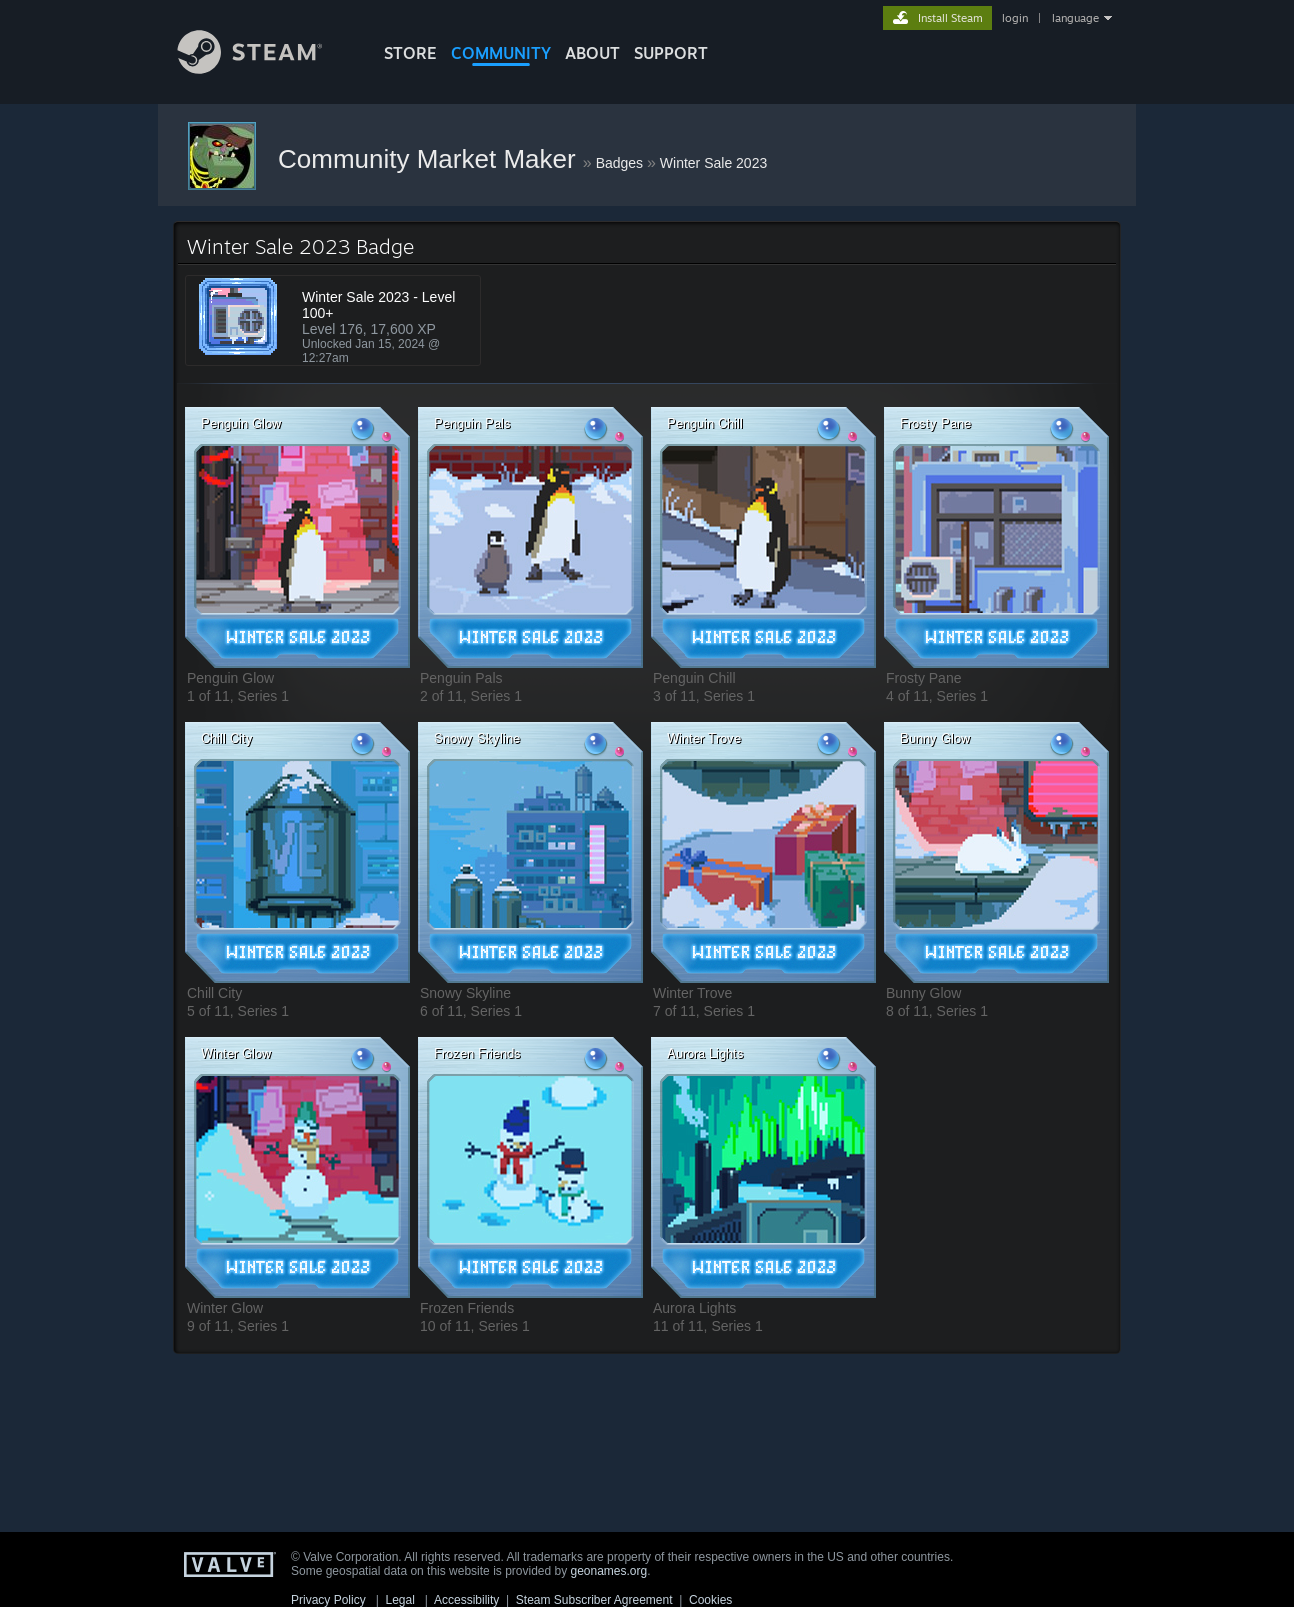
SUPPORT (671, 53)
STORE (410, 53)
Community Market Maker (430, 159)
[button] (297, 537)
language (1075, 18)
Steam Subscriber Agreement (594, 1600)
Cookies (710, 1600)
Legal (399, 1600)
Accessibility (466, 1600)
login (1015, 18)
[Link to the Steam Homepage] (265, 68)
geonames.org (609, 1571)
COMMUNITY (501, 53)
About (592, 53)
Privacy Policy (328, 1600)
